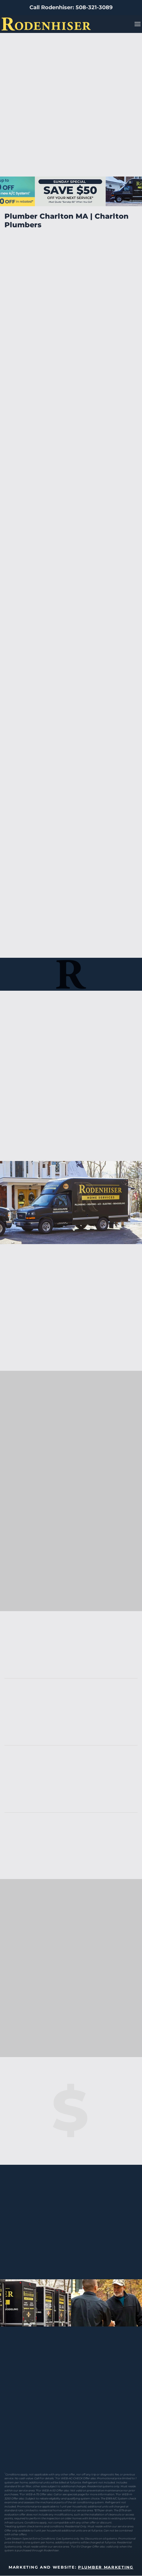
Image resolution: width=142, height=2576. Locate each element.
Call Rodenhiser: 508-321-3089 (71, 7)
